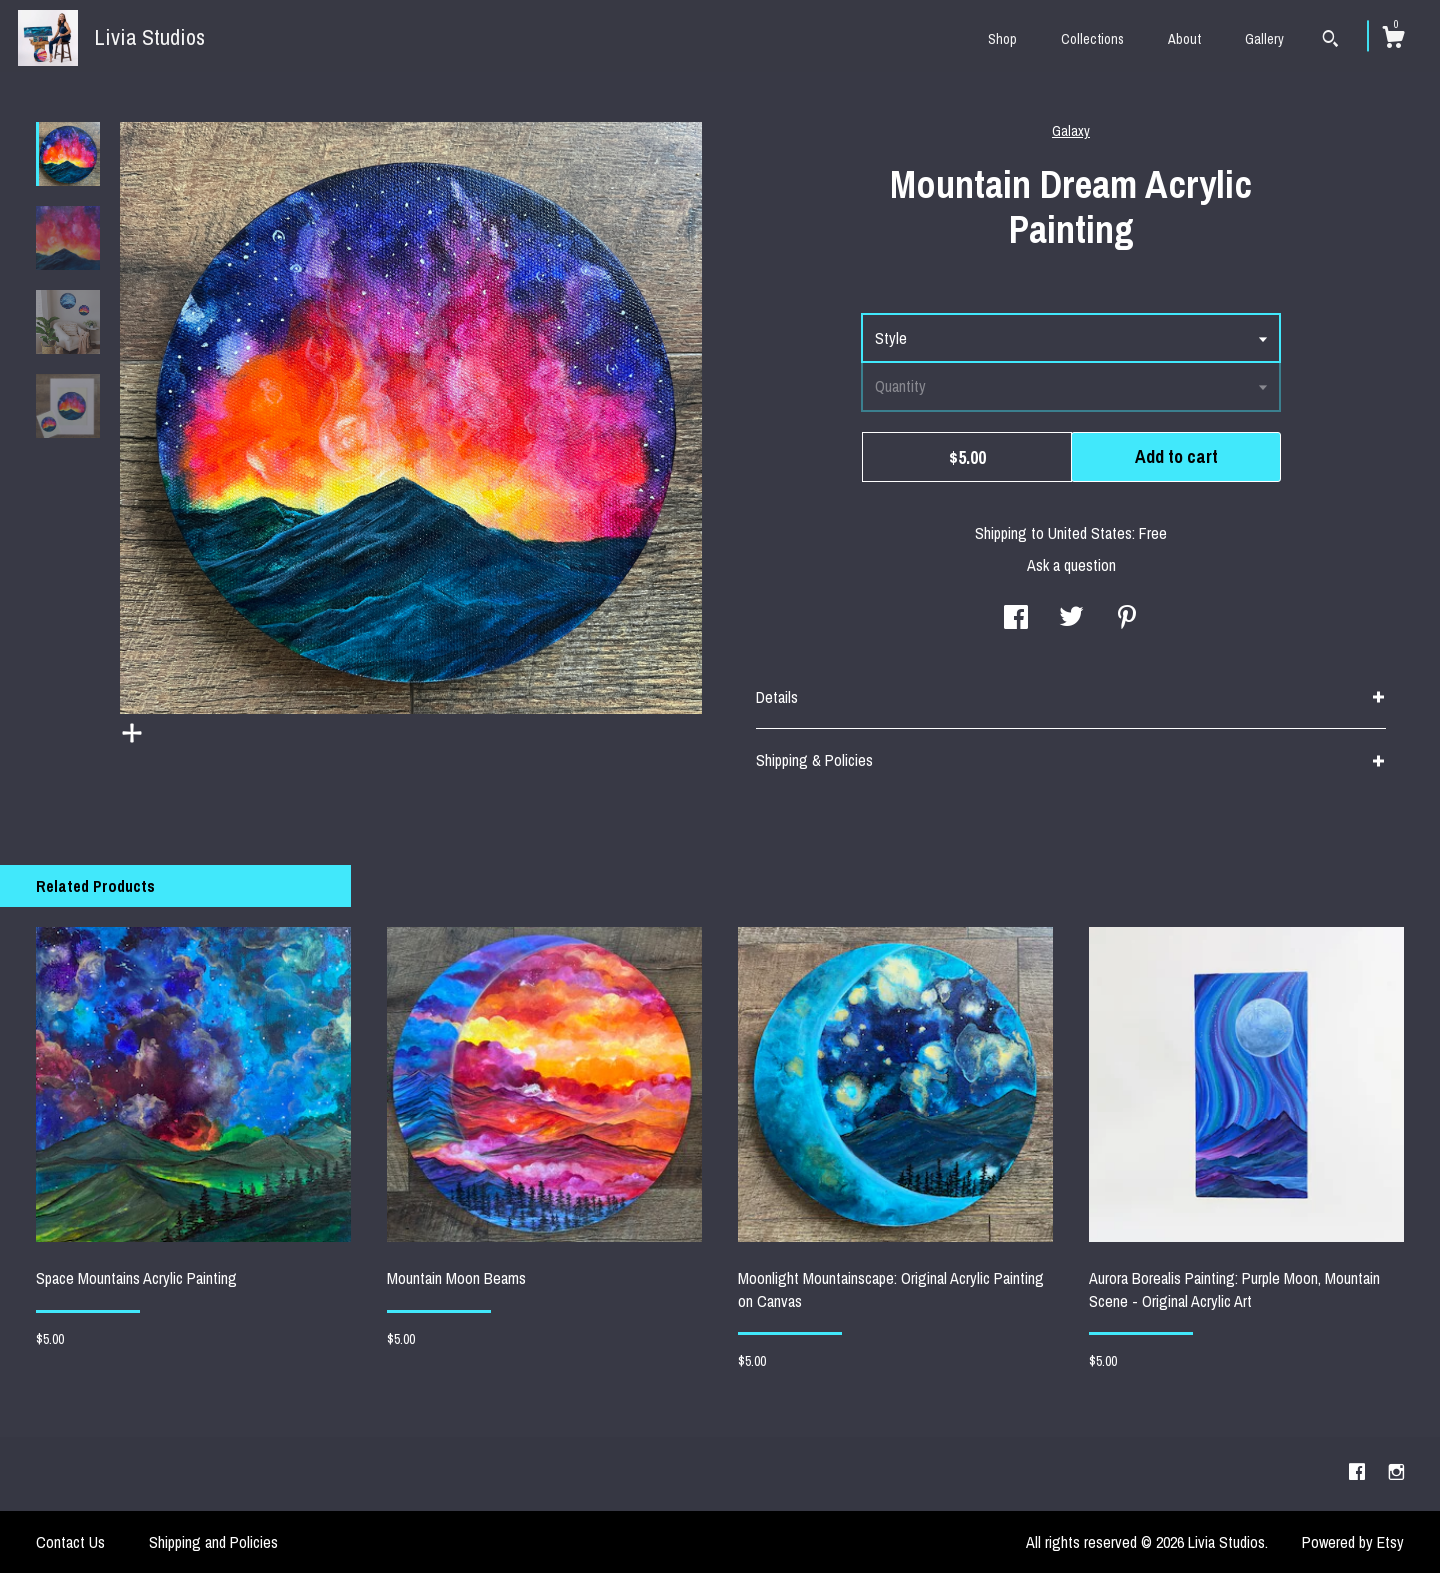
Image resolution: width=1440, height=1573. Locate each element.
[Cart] (1393, 40)
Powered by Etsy (1353, 1542)
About (1184, 39)
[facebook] (1359, 1473)
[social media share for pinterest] (1127, 619)
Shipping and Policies (213, 1542)
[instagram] (1396, 1473)
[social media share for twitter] (1071, 619)
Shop (1002, 39)
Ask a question (1071, 565)
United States (1090, 533)
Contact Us (70, 1542)
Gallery (1264, 39)
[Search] (1330, 41)
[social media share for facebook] (1016, 619)
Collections (1092, 39)
